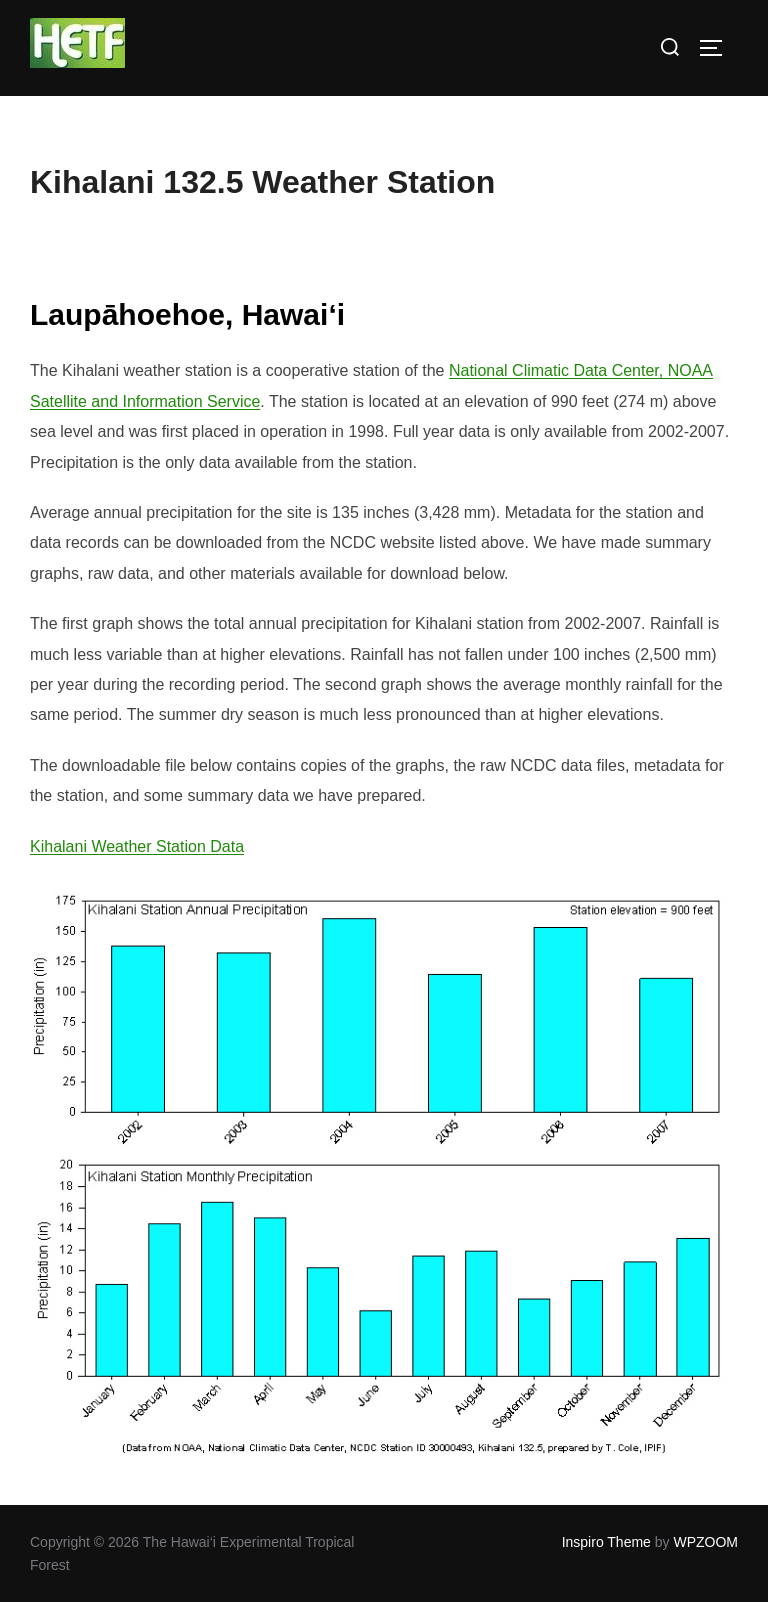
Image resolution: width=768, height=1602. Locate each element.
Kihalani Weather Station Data (137, 846)
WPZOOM (705, 1542)
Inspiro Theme (606, 1542)
